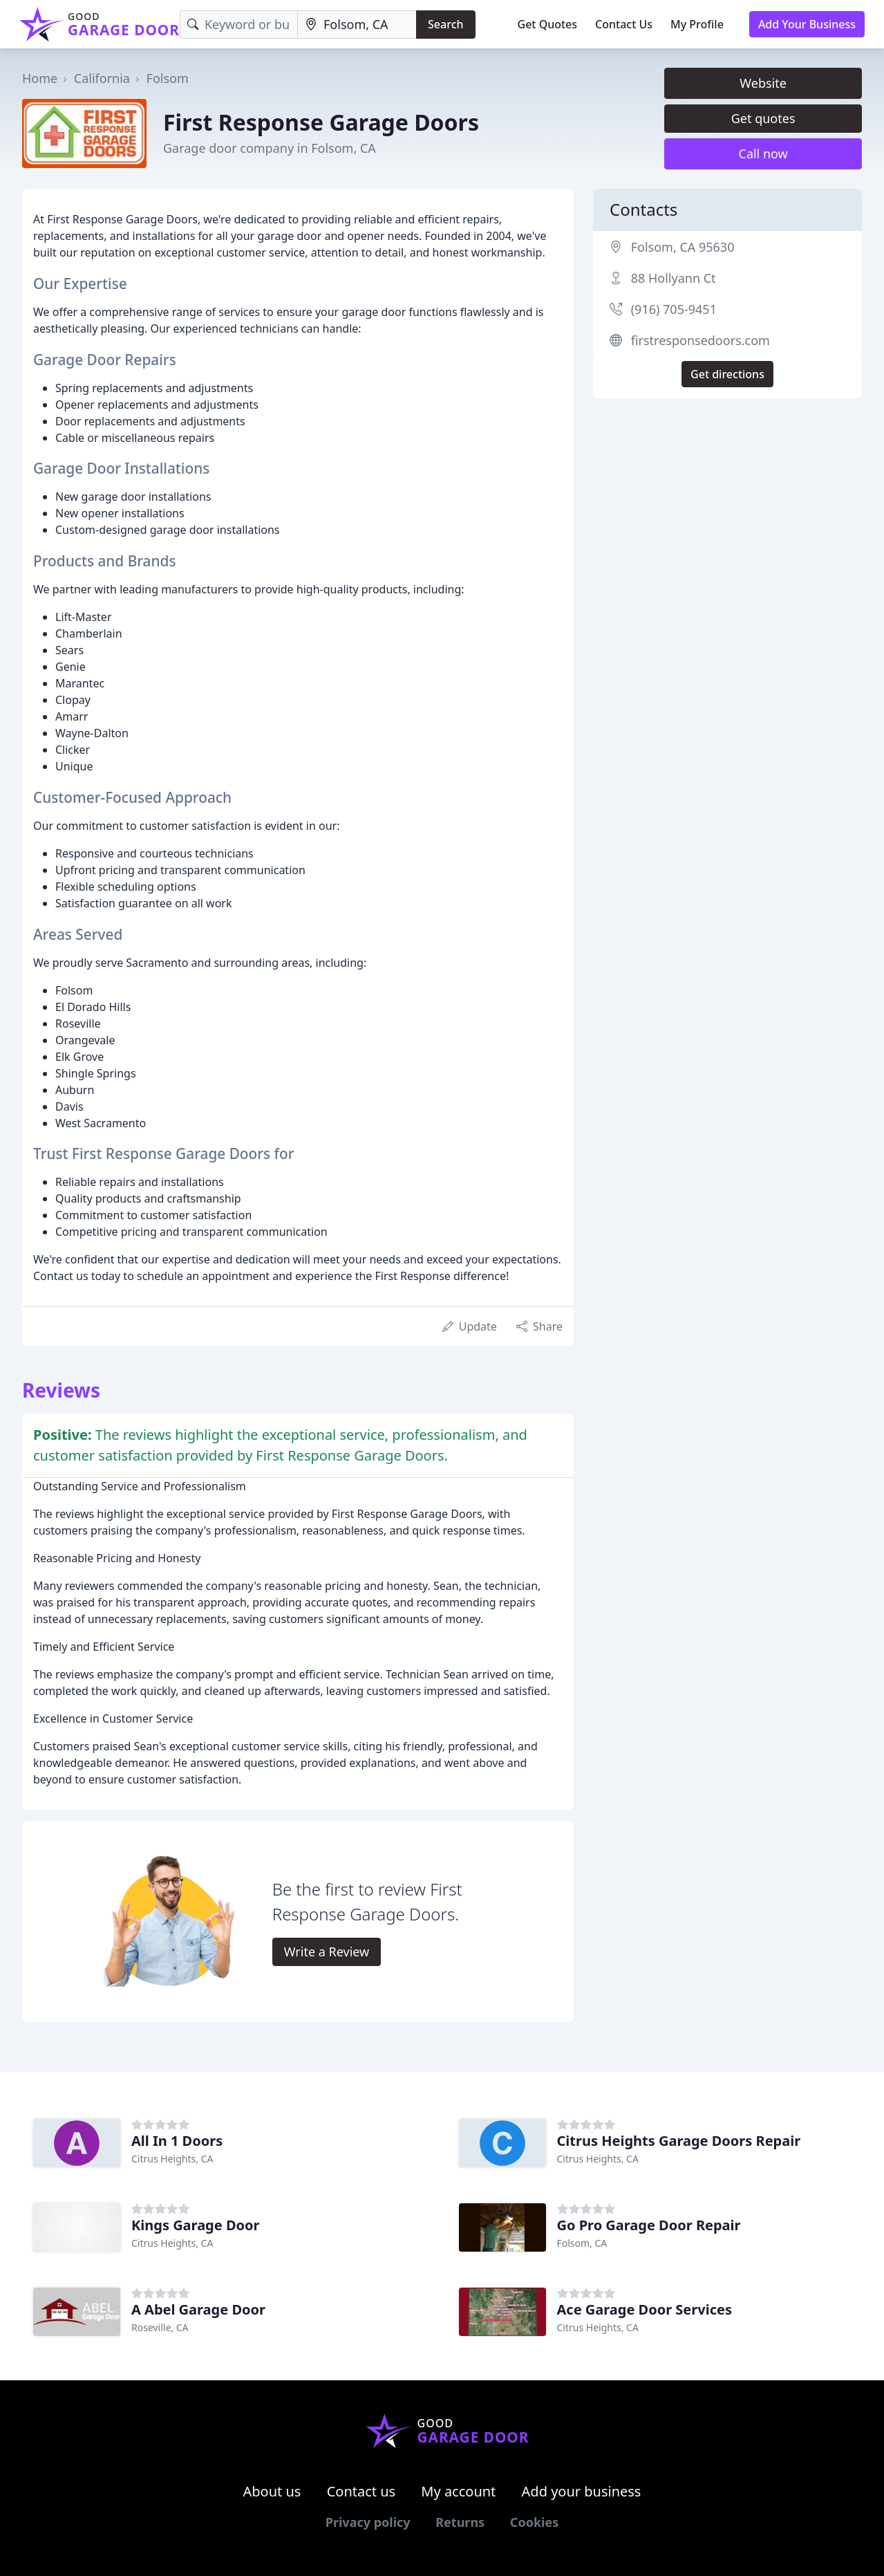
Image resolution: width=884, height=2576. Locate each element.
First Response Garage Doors (321, 122)
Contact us (361, 2491)
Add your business (581, 2491)
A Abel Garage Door (198, 2309)
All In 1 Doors (177, 2140)
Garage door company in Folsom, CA (269, 148)
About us (272, 2491)
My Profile (697, 24)
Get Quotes (548, 24)
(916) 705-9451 (674, 309)
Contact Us (623, 24)
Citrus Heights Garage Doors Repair (679, 2140)
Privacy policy (368, 2522)
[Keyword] (239, 24)
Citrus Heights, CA (172, 2158)
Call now (763, 153)
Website (763, 83)
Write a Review (326, 1951)
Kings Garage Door (195, 2225)
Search (445, 24)
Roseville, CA (160, 2327)
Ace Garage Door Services (644, 2309)
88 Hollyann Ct (673, 278)
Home (39, 78)
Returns (460, 2522)
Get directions (727, 374)
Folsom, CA (582, 2243)
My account (458, 2491)
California (102, 78)
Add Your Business (807, 24)
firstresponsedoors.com (700, 340)
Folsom (168, 78)
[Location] (357, 24)
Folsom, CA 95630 (683, 247)
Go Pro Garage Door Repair (649, 2225)
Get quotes (763, 118)
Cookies (534, 2522)
